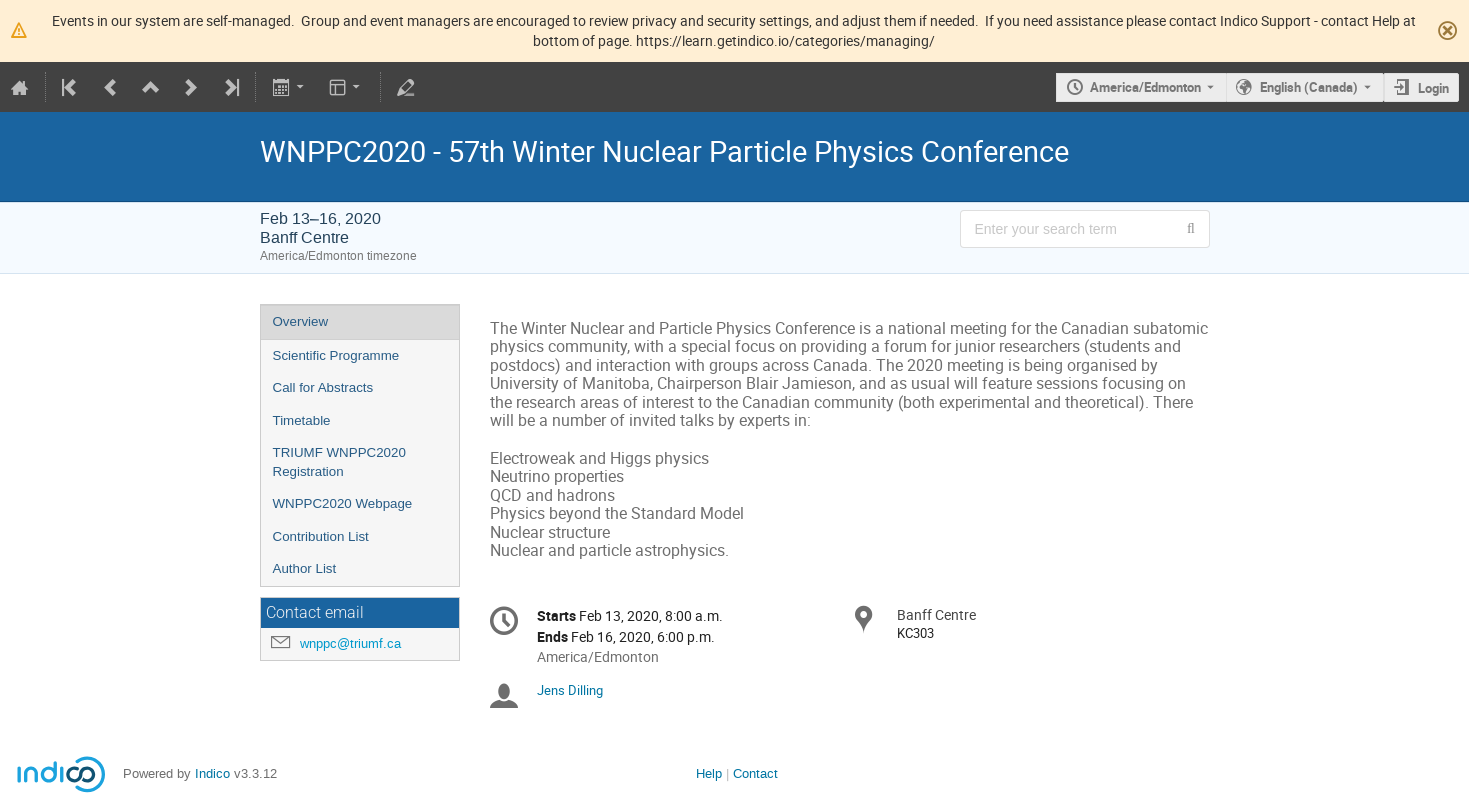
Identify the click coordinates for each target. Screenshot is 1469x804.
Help (709, 773)
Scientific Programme (336, 355)
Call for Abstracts (323, 387)
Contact (755, 773)
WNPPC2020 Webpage (343, 503)
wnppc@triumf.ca (350, 643)
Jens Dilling (570, 690)
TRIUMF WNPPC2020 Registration (339, 462)
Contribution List (321, 536)
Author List (305, 568)
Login (1433, 88)
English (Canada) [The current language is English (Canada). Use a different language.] (1309, 87)
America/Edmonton (1145, 87)
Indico (212, 773)
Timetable (302, 420)
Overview (301, 321)
